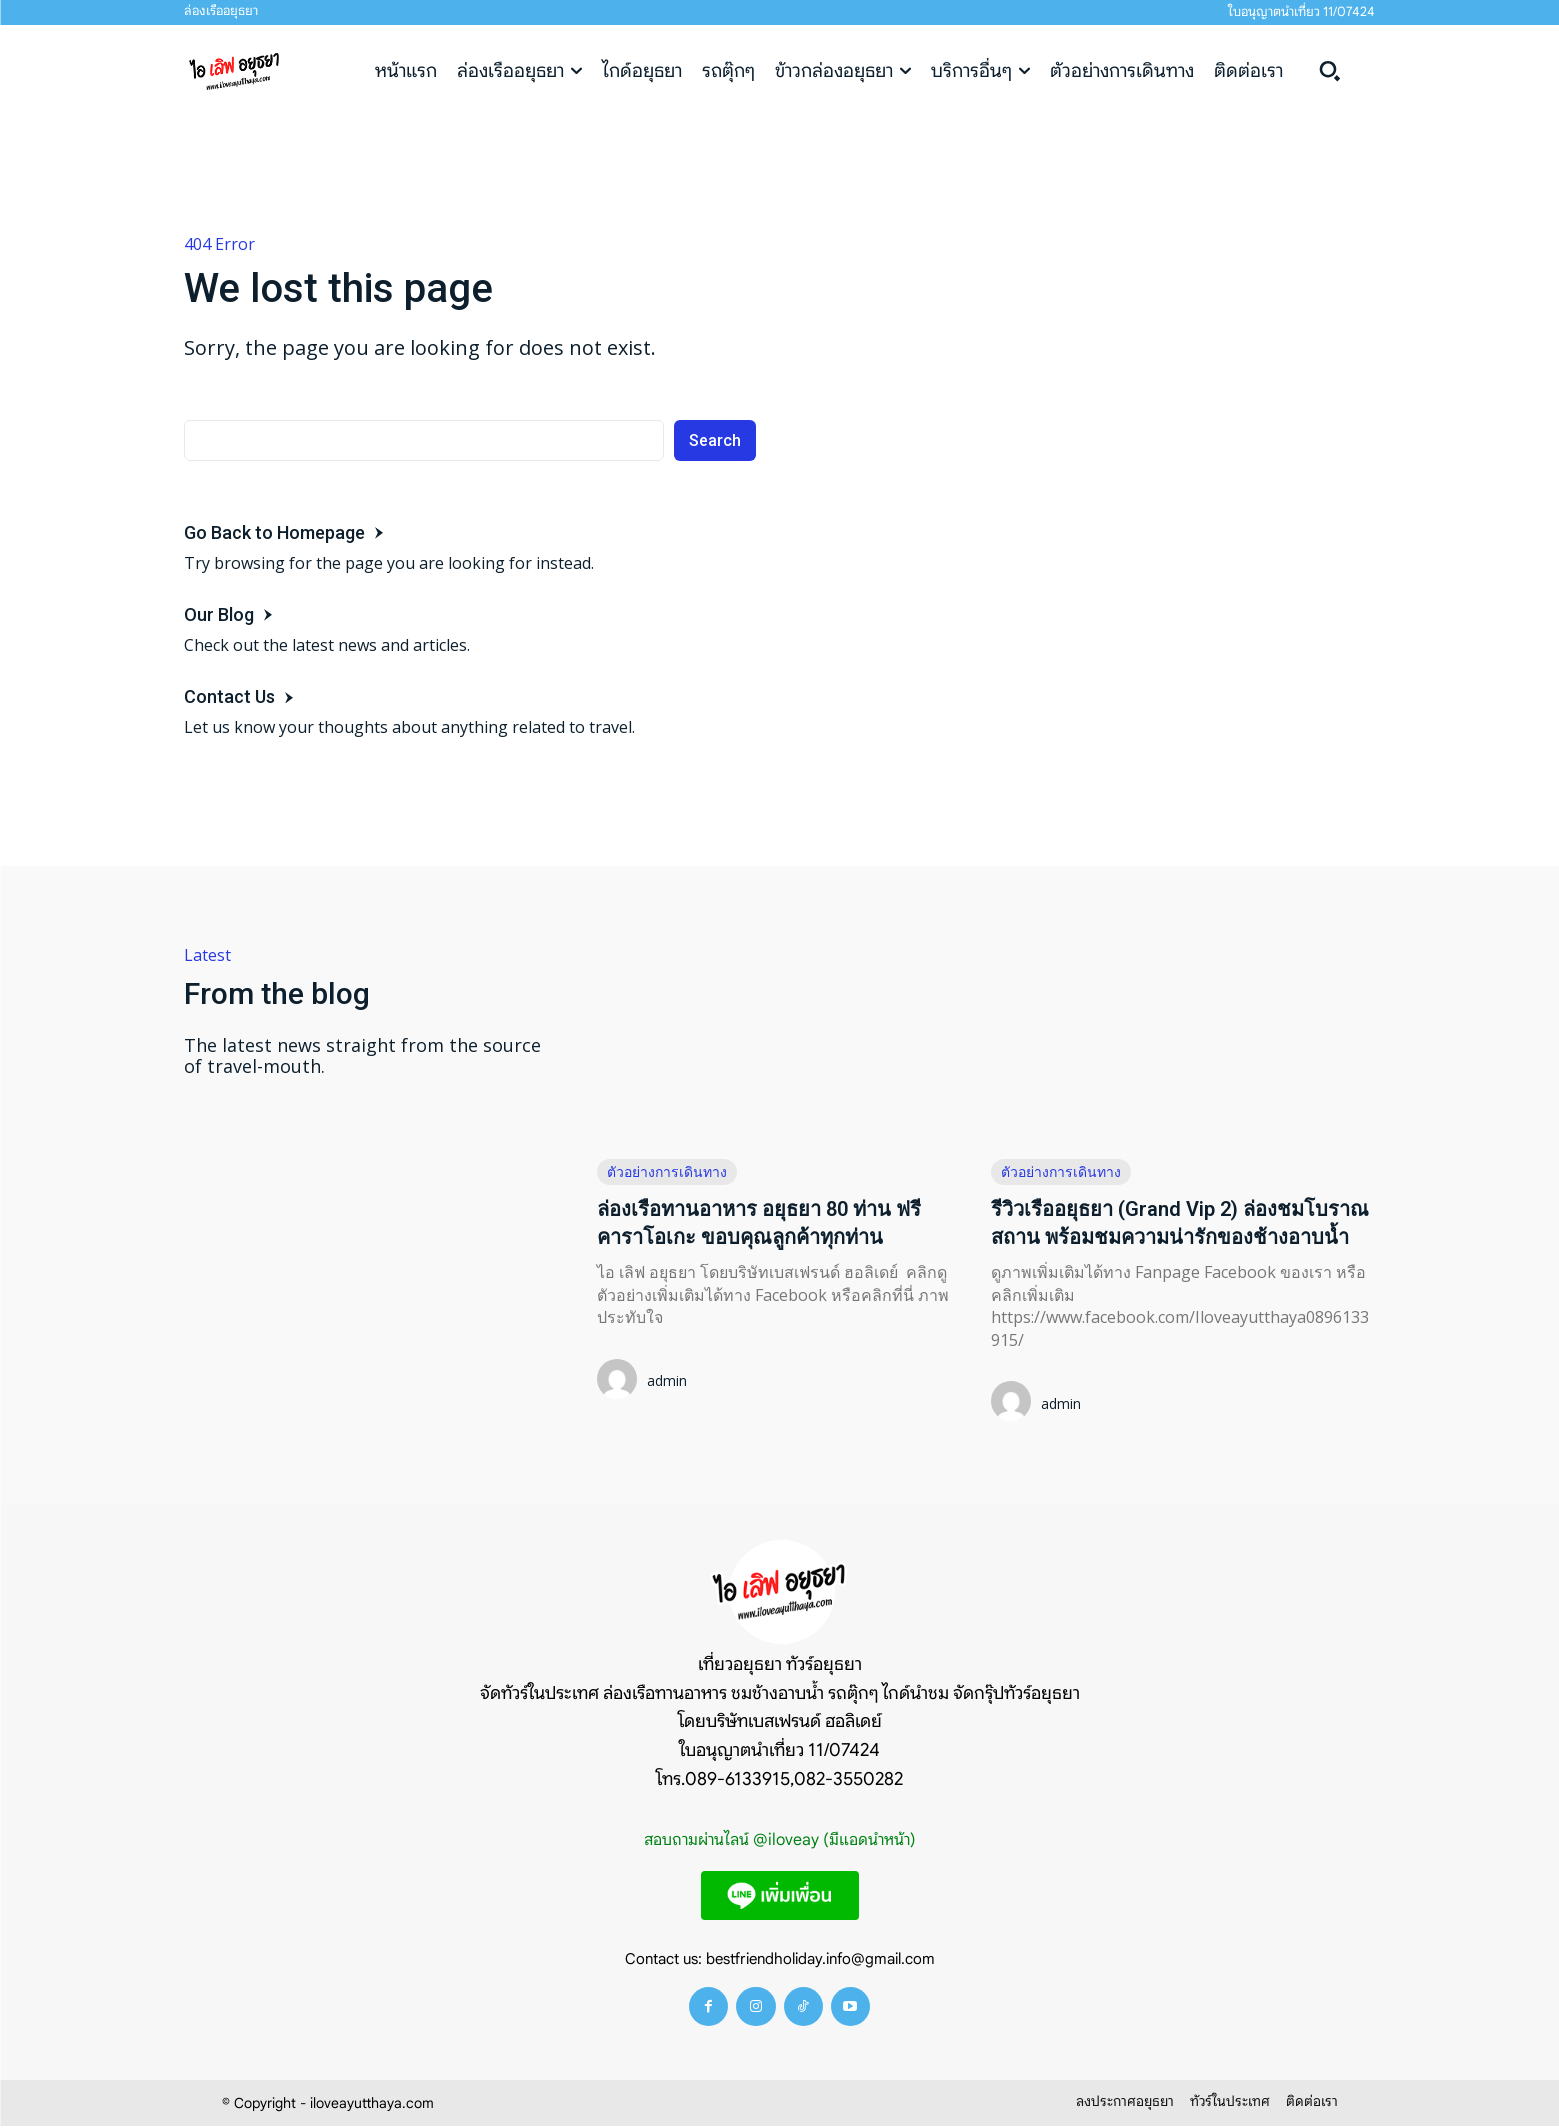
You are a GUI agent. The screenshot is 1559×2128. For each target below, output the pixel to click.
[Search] (715, 440)
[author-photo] (620, 1381)
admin (667, 1380)
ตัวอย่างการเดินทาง (667, 1171)
